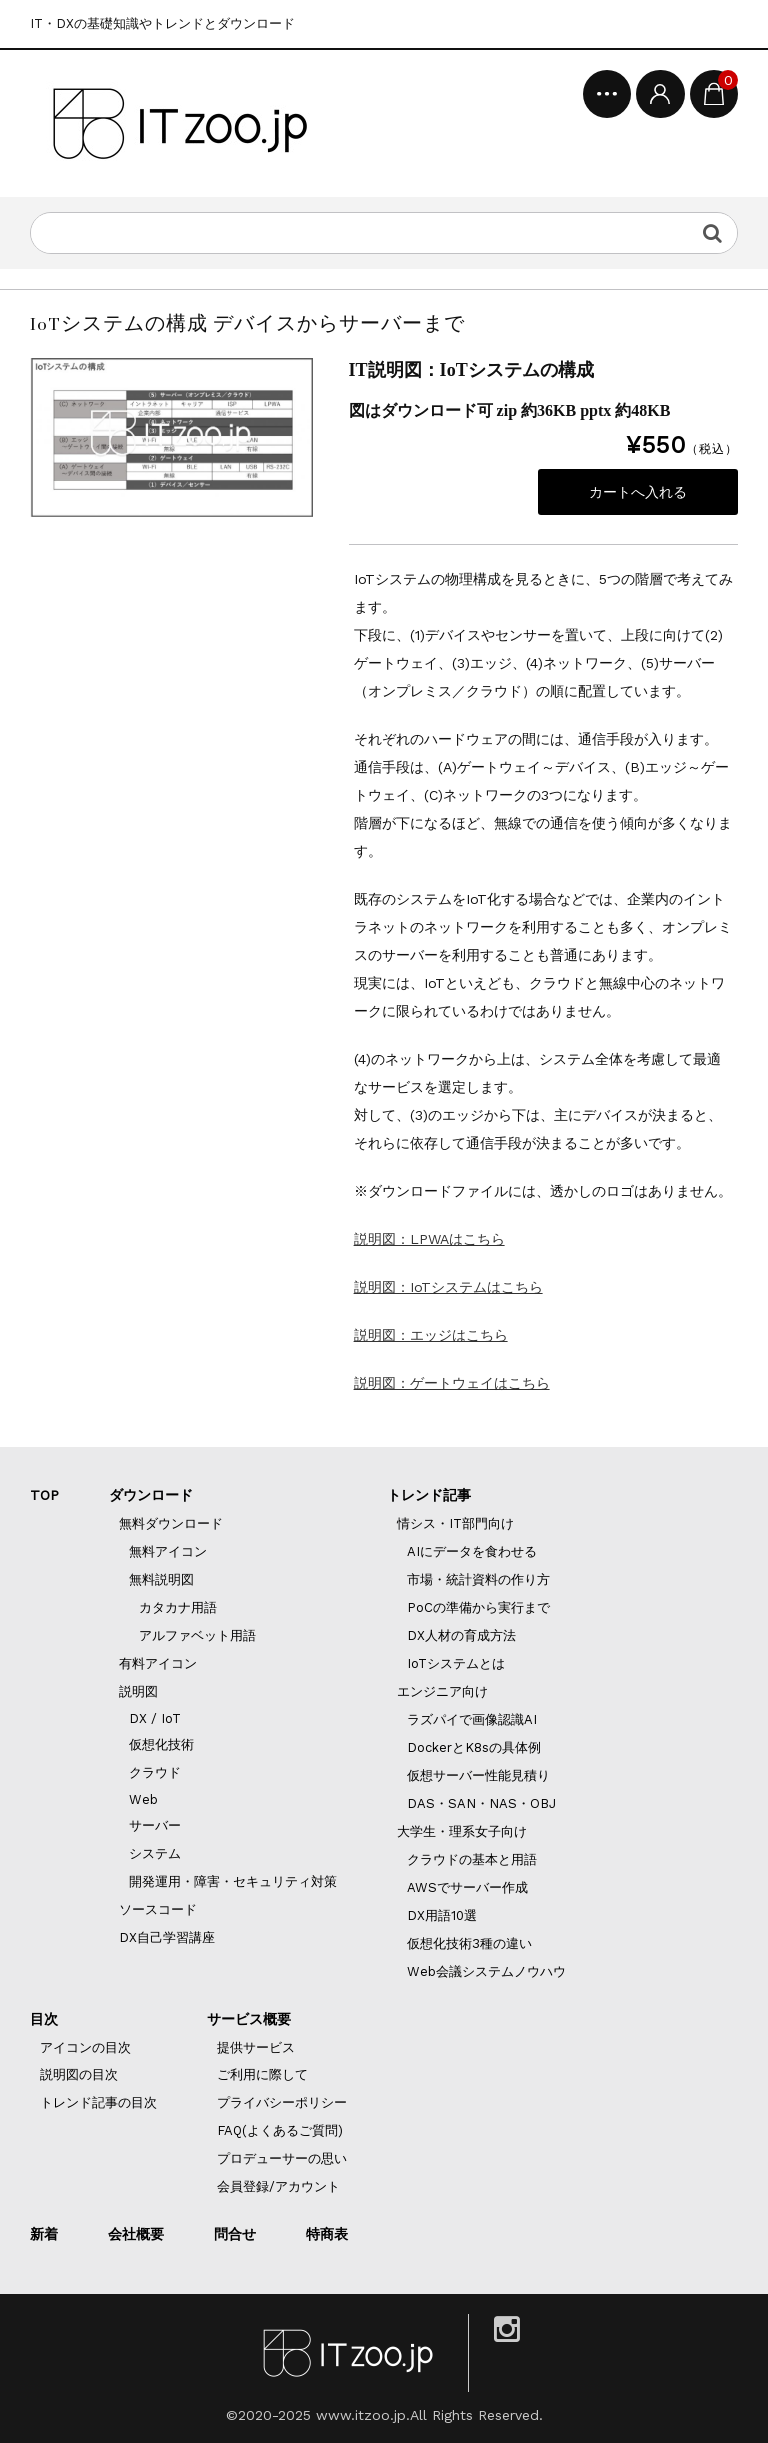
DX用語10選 (442, 1915)
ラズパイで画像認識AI (472, 1719)
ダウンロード (151, 1495)
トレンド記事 (429, 1495)
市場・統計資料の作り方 (478, 1579)
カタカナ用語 (178, 1607)
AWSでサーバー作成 (467, 1887)
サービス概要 (249, 2019)
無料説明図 (161, 1579)
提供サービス (256, 2047)
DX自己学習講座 (167, 1937)
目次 (44, 2019)
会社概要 (136, 2234)
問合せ (235, 2234)
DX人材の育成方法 (461, 1635)
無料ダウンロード (171, 1523)
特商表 (327, 2234)
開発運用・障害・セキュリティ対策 (233, 1881)
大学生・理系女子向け (462, 1831)
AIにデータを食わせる (472, 1551)
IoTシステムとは (456, 1663)
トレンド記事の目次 (98, 2102)
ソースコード (158, 1909)
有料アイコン (158, 1663)
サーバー (155, 1825)
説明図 (138, 1691)
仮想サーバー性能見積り (478, 1775)
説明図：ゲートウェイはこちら (452, 1383)
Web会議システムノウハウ (486, 1971)
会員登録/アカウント (278, 2186)
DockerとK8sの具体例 (474, 1747)
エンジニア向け (442, 1691)
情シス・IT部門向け (455, 1523)
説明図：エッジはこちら (431, 1335)
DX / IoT (155, 1718)
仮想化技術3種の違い (469, 1943)
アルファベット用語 (197, 1635)
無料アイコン (168, 1551)
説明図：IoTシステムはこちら (448, 1287)
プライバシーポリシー (282, 2102)
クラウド (155, 1772)
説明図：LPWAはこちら (429, 1239)
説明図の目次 (79, 2074)
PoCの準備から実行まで (478, 1607)
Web (143, 1799)
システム (155, 1853)
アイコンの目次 (85, 2047)
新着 (44, 2234)
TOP (44, 1495)
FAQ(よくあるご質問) (280, 2130)
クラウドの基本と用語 (472, 1859)
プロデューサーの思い (282, 2158)
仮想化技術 (161, 1744)
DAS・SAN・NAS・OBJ (481, 1803)
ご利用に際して (262, 2074)
